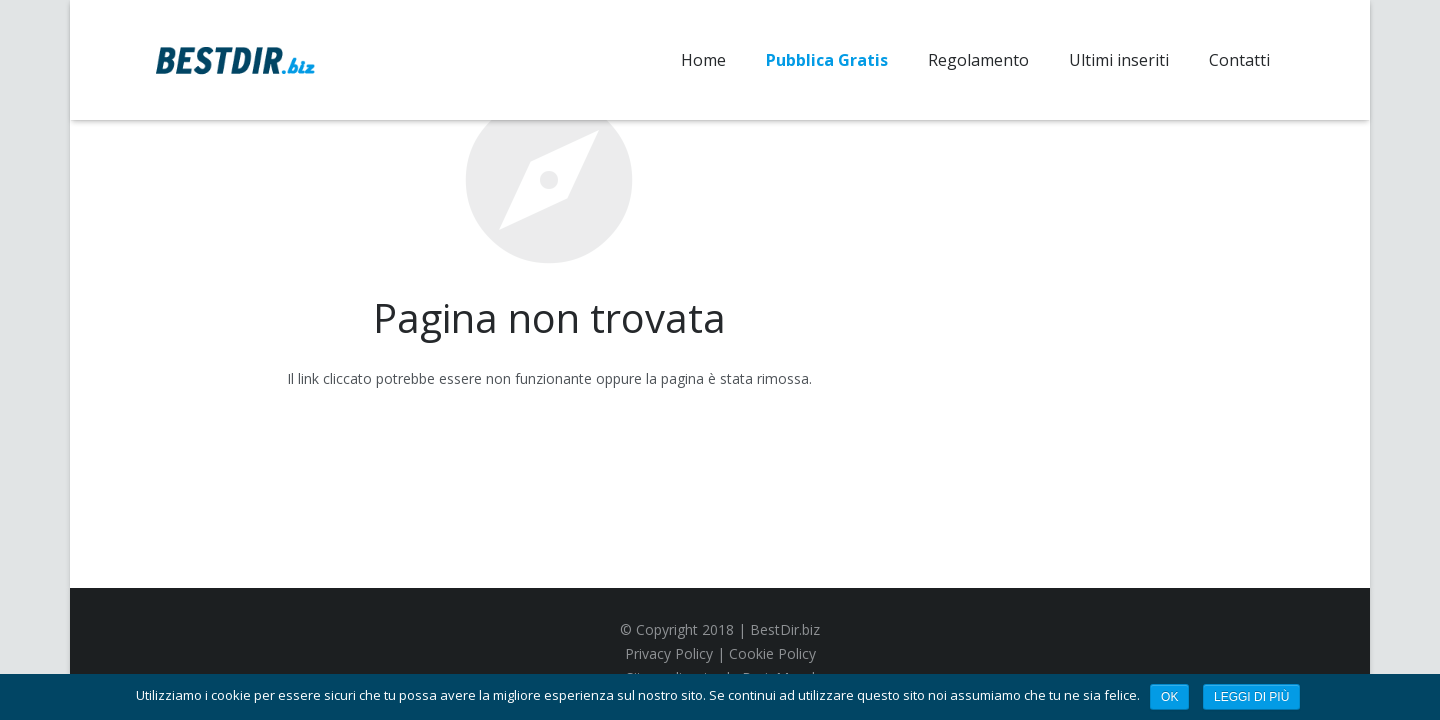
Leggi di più (1251, 697)
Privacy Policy (669, 653)
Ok (1169, 697)
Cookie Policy (772, 653)
